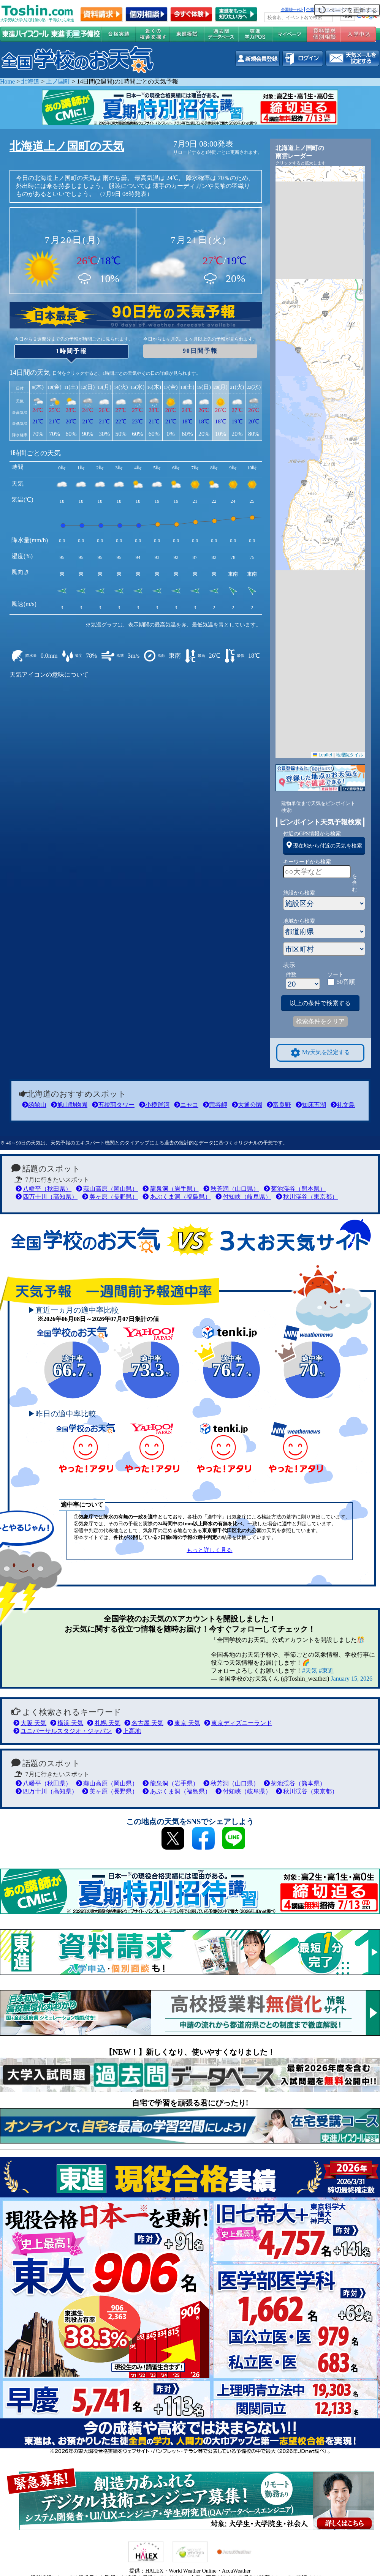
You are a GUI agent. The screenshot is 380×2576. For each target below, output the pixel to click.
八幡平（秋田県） (43, 1188)
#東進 (326, 1670)
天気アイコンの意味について (49, 674)
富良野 (279, 1105)
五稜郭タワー (113, 1105)
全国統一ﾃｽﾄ (292, 9)
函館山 (34, 1105)
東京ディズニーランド (238, 1723)
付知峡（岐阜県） (243, 1196)
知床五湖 (311, 1105)
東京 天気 (183, 1723)
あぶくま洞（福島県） (176, 1196)
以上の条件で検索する (320, 1003)
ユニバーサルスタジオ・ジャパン (62, 1731)
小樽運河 (154, 1105)
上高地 (128, 1731)
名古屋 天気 (143, 1723)
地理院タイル (349, 755)
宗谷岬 (215, 1105)
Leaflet (322, 755)
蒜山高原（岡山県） (107, 1188)
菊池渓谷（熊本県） (295, 1188)
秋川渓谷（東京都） (307, 1196)
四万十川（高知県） (47, 1196)
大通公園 (247, 1105)
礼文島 (343, 1105)
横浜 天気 (66, 1723)
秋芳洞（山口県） (231, 1188)
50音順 (346, 982)
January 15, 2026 (351, 1678)
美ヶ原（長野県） (110, 1196)
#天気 (309, 1670)
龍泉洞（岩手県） (170, 1188)
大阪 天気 (29, 1723)
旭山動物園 (69, 1105)
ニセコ (186, 1105)
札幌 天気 (103, 1723)
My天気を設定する (320, 1053)
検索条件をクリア (320, 1021)
